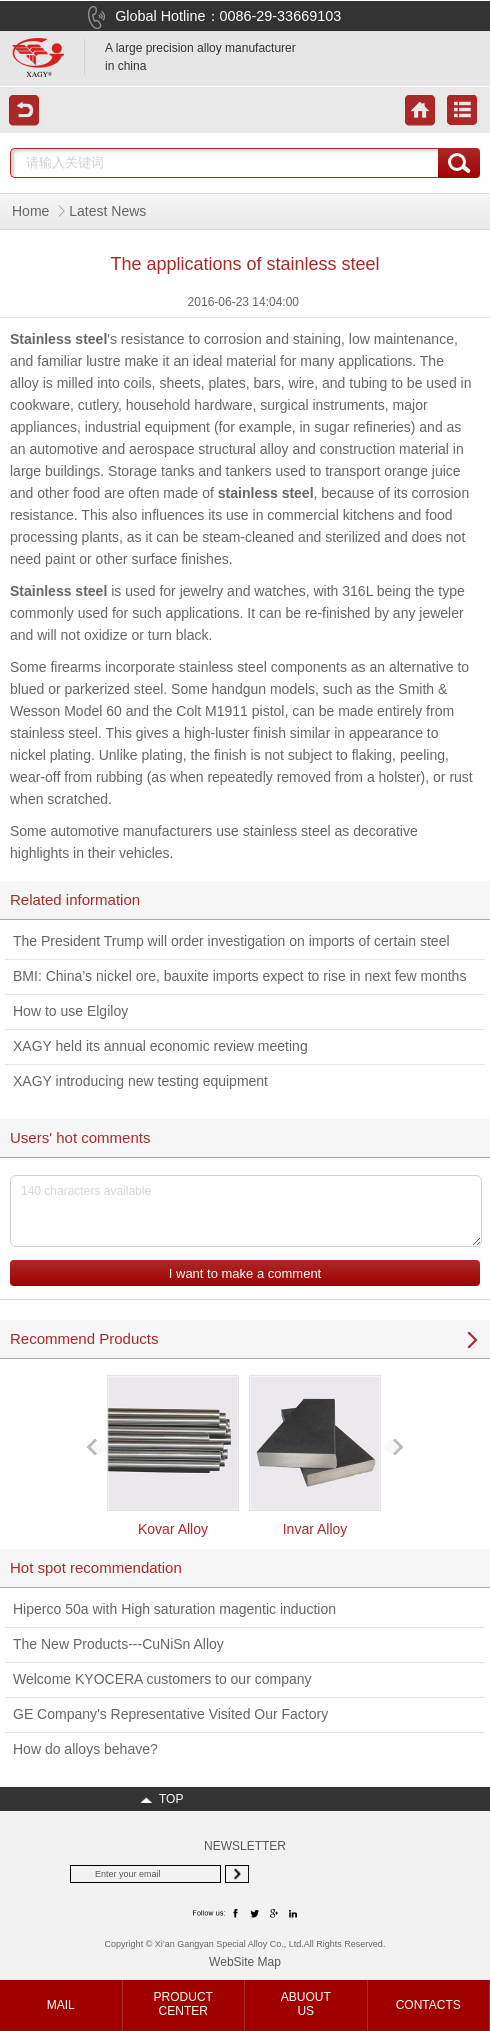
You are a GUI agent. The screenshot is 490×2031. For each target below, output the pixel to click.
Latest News (107, 211)
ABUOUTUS (306, 2004)
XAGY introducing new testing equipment (140, 1081)
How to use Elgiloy (70, 1011)
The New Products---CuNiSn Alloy (118, 1644)
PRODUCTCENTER (183, 2004)
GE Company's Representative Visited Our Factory (170, 1714)
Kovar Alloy (173, 1456)
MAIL (61, 2005)
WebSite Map (245, 1962)
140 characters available (246, 1211)
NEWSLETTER (245, 1846)
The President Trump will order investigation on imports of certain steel (231, 941)
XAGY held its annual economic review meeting (160, 1046)
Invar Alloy (315, 1456)
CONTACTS (428, 2005)
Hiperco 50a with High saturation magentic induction (174, 1609)
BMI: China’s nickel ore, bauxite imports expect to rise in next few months (239, 976)
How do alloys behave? (85, 1749)
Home (30, 211)
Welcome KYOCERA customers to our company (162, 1679)
